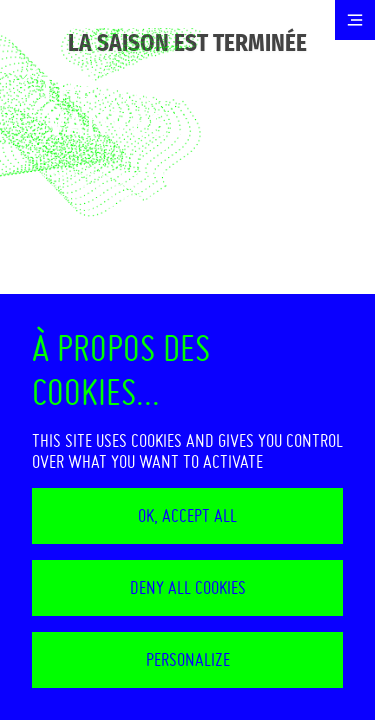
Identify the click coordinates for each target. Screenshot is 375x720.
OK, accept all (187, 515)
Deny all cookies (188, 587)
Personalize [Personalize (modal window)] (188, 659)
